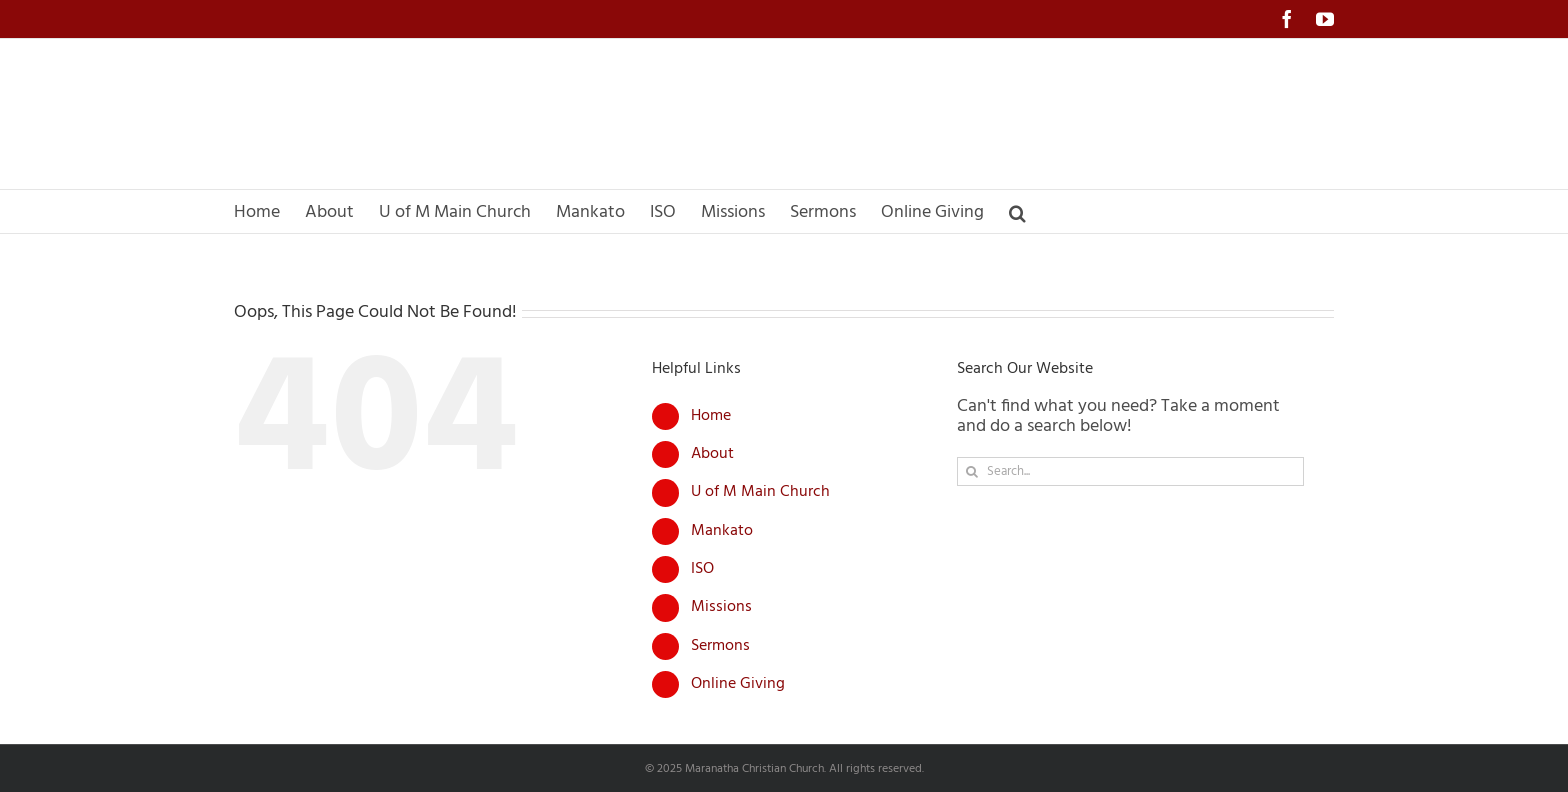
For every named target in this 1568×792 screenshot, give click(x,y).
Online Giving (738, 684)
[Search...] (1130, 471)
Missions (721, 607)
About (712, 454)
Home (711, 416)
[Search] (971, 471)
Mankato (722, 531)
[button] (1017, 211)
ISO (702, 569)
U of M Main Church (760, 492)
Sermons (720, 646)
